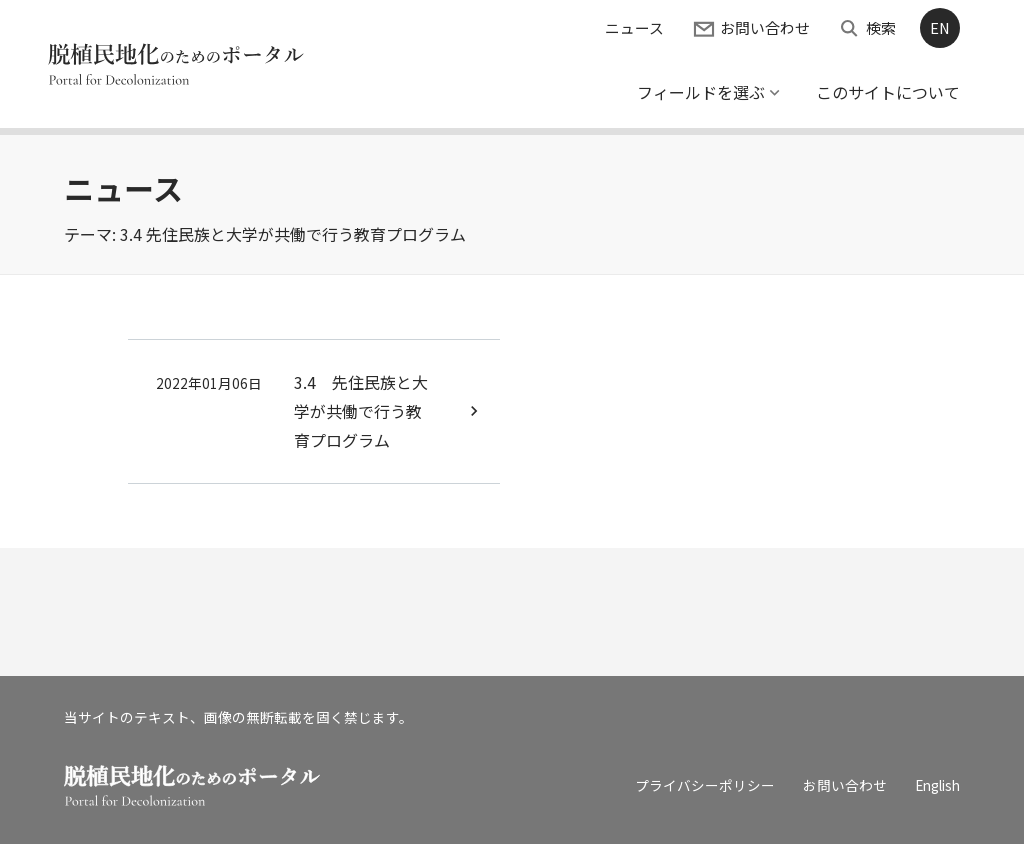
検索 (881, 27)
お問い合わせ (765, 27)
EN (940, 27)
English (937, 785)
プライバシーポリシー (705, 785)
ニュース (634, 27)
